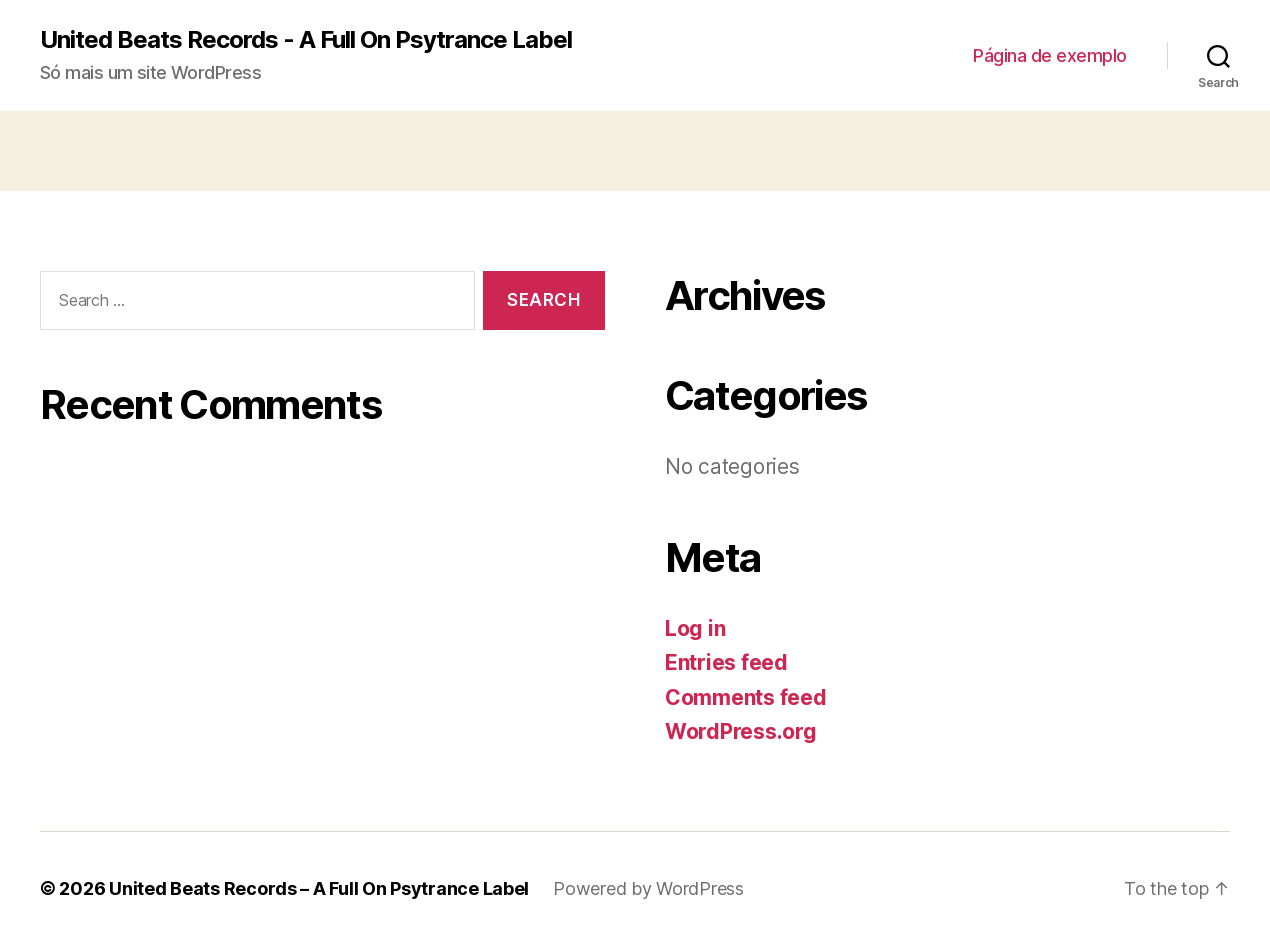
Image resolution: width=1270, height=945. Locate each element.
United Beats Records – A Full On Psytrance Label (319, 888)
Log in (695, 628)
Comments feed (746, 697)
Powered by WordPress (648, 888)
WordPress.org (741, 731)
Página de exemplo (1050, 55)
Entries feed (726, 662)
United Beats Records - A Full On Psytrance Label (306, 40)
